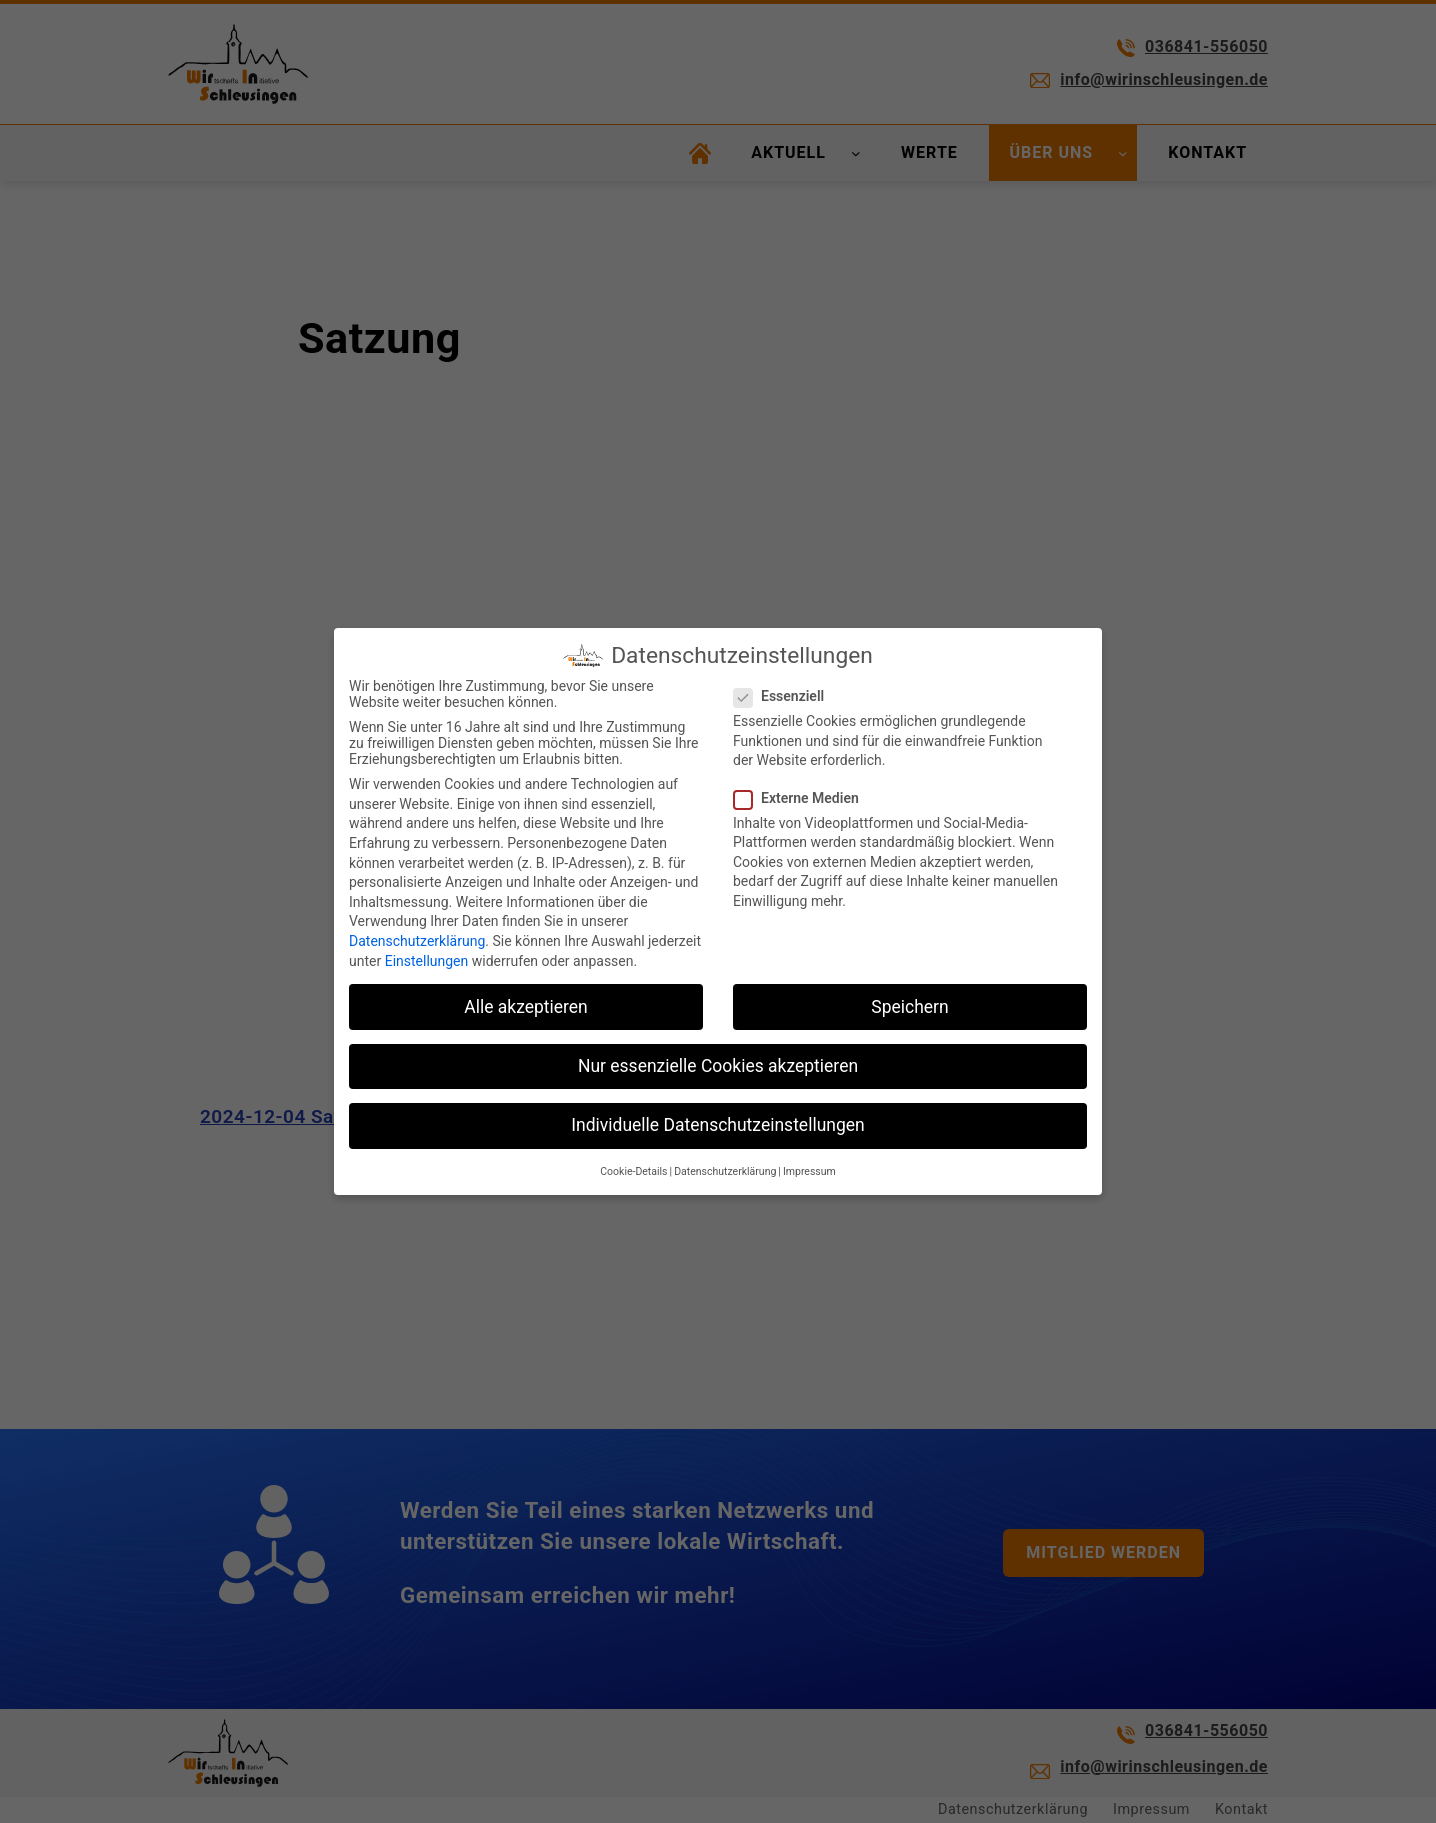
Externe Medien (804, 798)
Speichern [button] (909, 1007)
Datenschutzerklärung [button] (725, 1171)
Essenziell (787, 696)
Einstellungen (427, 961)
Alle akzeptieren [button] (526, 1007)
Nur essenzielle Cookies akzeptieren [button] (718, 1066)
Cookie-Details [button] (633, 1171)
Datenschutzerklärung (417, 941)
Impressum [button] (809, 1171)
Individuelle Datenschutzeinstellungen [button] (717, 1125)
